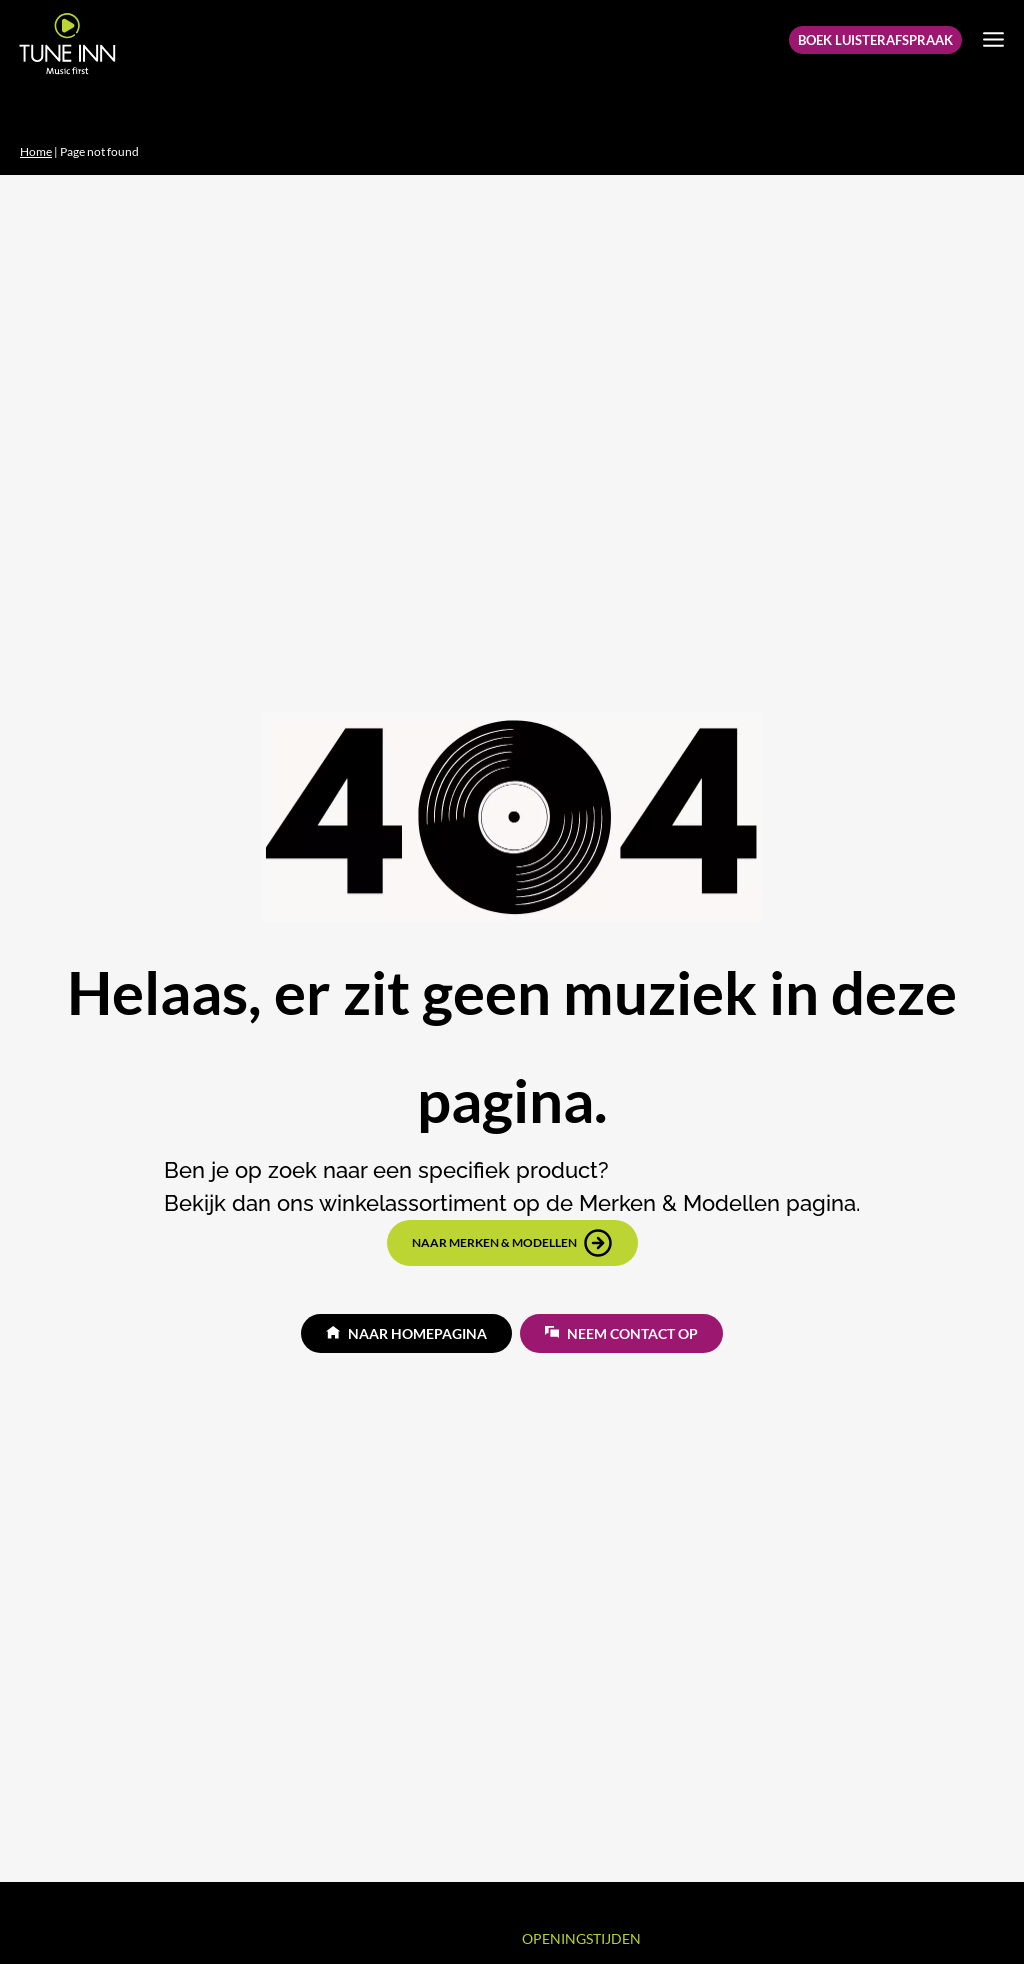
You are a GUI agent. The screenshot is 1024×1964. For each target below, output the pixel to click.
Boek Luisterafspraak (875, 40)
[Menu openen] (993, 39)
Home (36, 151)
